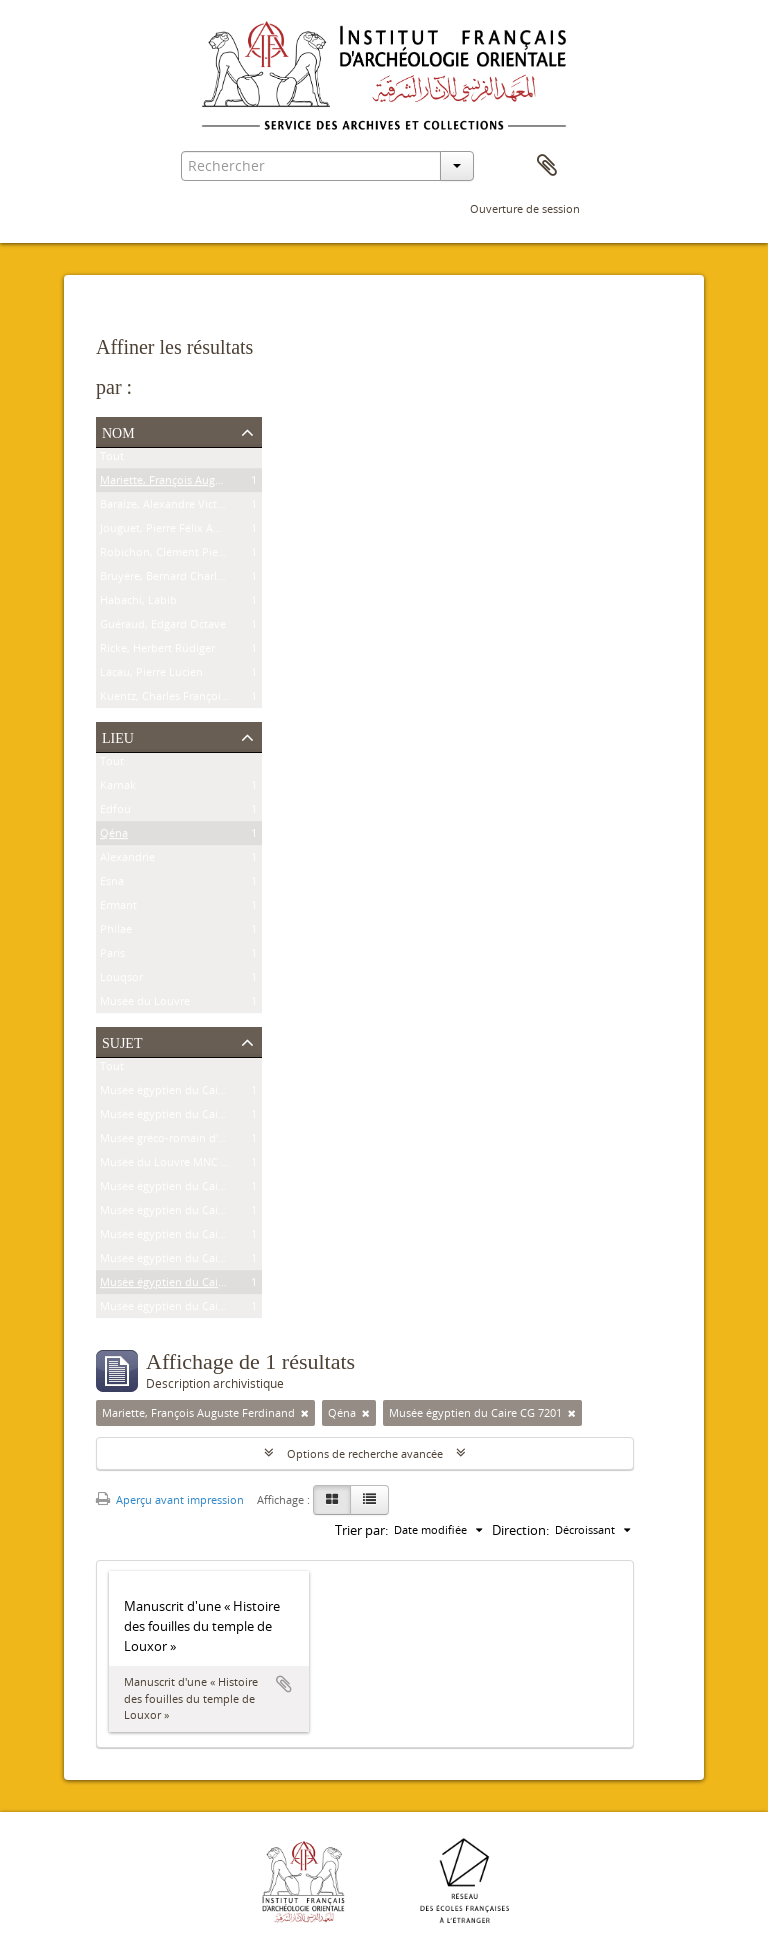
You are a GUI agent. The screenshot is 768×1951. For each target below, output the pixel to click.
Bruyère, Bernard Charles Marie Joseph (199, 579)
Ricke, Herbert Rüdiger (157, 651)
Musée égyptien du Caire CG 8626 (186, 1117)
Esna (112, 884)
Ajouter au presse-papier (284, 1684)
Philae (116, 932)
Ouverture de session (525, 208)
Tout (112, 459)
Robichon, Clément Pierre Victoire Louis (202, 555)
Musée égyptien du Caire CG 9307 (186, 1189)
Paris (112, 956)
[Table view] (369, 1500)
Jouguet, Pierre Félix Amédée (174, 531)
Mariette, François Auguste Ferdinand (196, 483)
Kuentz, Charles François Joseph (182, 699)
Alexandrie (127, 860)
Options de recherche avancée (365, 1453)
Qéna (114, 836)
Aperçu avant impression (170, 1499)
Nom (118, 431)
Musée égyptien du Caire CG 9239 (186, 1093)
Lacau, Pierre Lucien (151, 675)
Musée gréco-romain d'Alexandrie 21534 (203, 1141)
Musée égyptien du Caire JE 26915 (186, 1213)
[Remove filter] (305, 1413)
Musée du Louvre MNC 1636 (172, 1165)
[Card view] (332, 1500)
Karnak (118, 788)
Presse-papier (547, 166)
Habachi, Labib (138, 603)
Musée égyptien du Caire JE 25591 (186, 1237)
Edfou (115, 812)
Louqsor (121, 980)
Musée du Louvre (145, 1004)
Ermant (118, 908)
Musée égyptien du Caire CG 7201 (186, 1285)
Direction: (520, 1530)
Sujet (122, 1041)
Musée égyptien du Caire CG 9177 (186, 1261)
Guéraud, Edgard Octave (163, 627)
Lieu (118, 736)
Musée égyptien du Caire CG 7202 (186, 1309)
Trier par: (361, 1530)
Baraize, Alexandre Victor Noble (181, 507)
